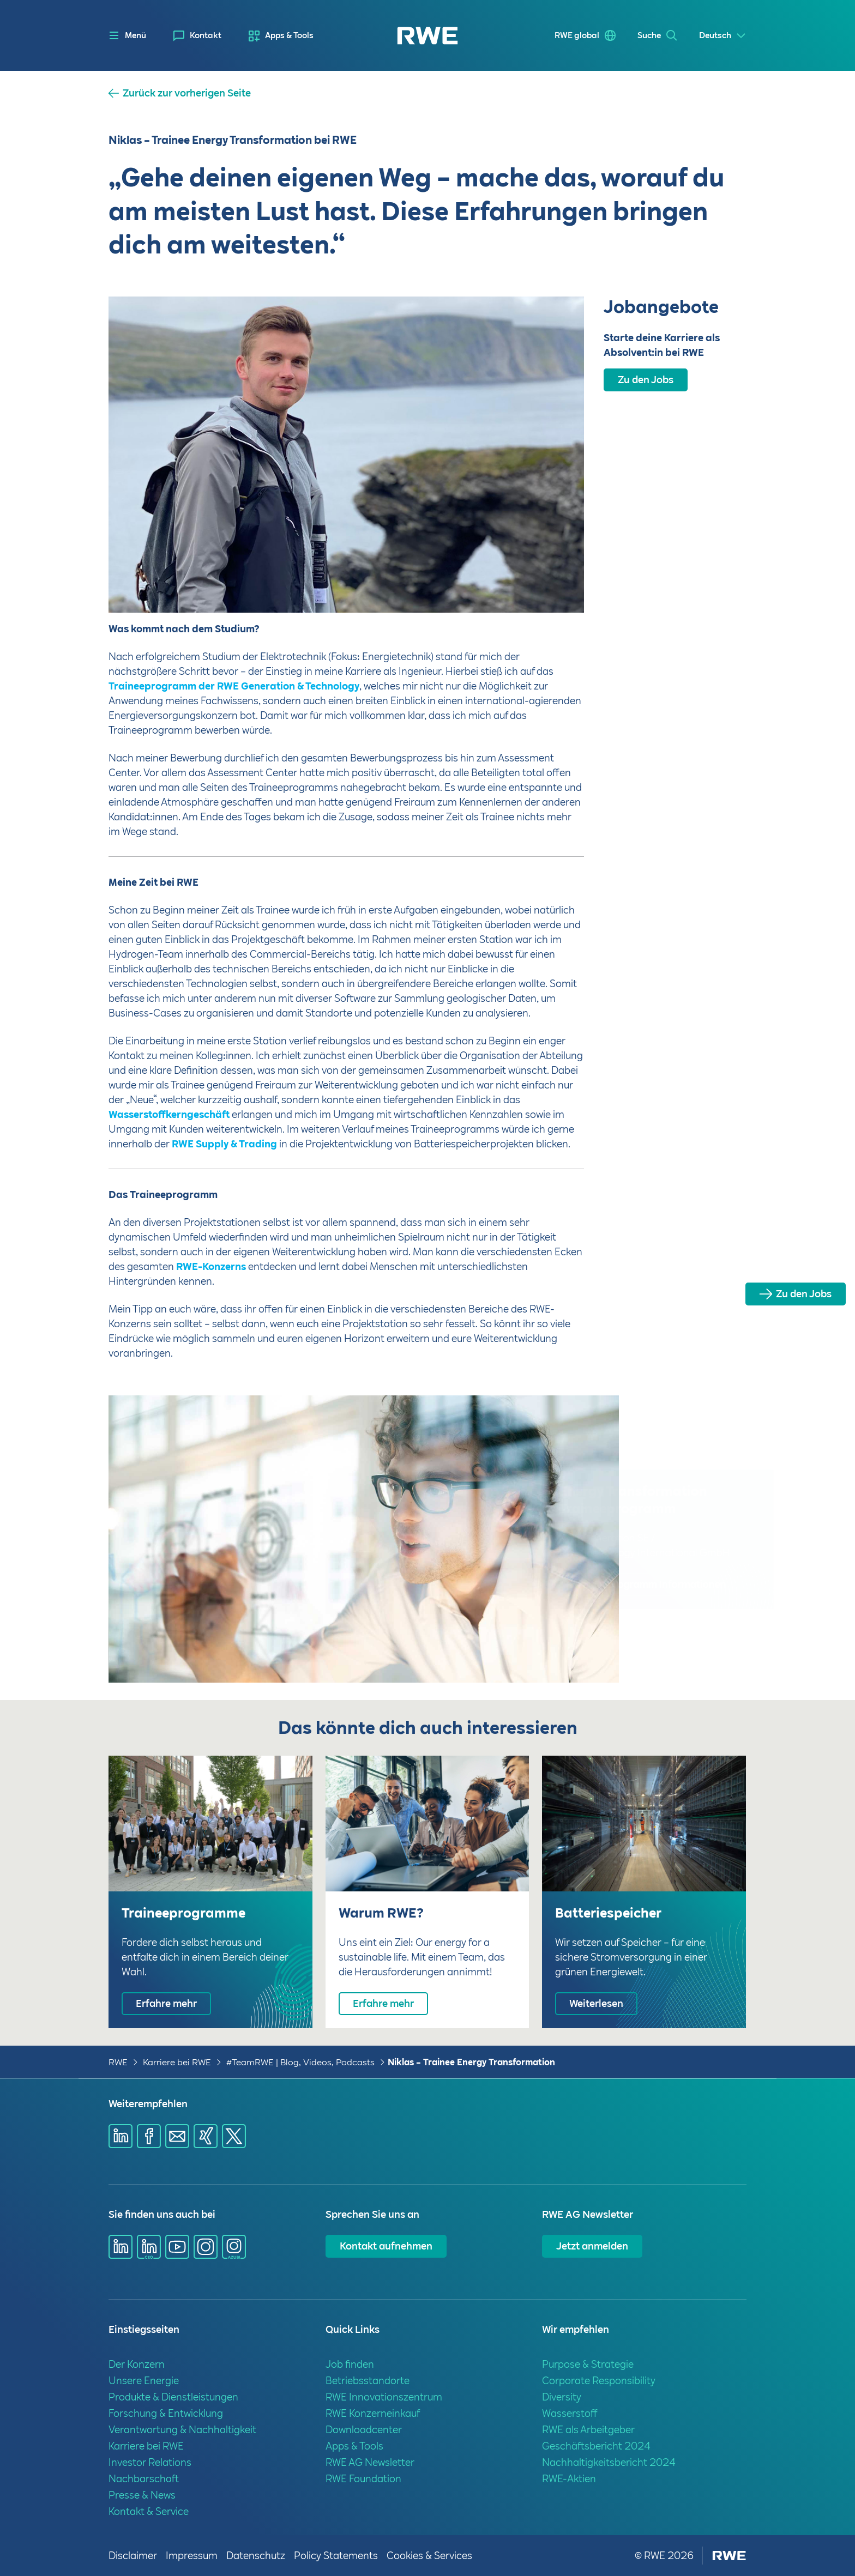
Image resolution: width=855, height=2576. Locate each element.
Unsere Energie (144, 2380)
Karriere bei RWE (177, 2062)
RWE (118, 2062)
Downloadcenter (364, 2429)
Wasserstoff (570, 2413)
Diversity (561, 2397)
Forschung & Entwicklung (166, 2413)
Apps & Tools (289, 35)
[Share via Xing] (206, 2136)
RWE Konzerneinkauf (373, 2413)
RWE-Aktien (569, 2478)
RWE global (577, 35)
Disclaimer (133, 2555)
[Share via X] (234, 2136)
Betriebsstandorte (368, 2380)
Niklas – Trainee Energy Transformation (471, 2062)
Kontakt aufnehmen (386, 2246)
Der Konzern (137, 2364)
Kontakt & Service (149, 2511)
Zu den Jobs (804, 1293)
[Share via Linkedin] (121, 2136)
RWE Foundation (363, 2478)
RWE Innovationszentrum (384, 2397)
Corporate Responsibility (598, 2380)
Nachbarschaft (144, 2478)
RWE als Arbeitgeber (588, 2429)
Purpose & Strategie (588, 2364)
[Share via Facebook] (149, 2136)
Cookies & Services (429, 2555)
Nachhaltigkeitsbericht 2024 (609, 2462)
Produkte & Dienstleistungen (173, 2397)
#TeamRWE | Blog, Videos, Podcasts (300, 2062)
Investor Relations (150, 2462)
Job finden (350, 2364)
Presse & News (142, 2495)
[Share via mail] (177, 2136)
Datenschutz (255, 2555)
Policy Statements (336, 2555)
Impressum (192, 2555)
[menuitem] (197, 35)
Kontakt (205, 35)
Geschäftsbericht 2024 (596, 2446)
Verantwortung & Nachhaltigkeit (182, 2429)
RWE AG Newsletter (370, 2462)
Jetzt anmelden (592, 2246)
